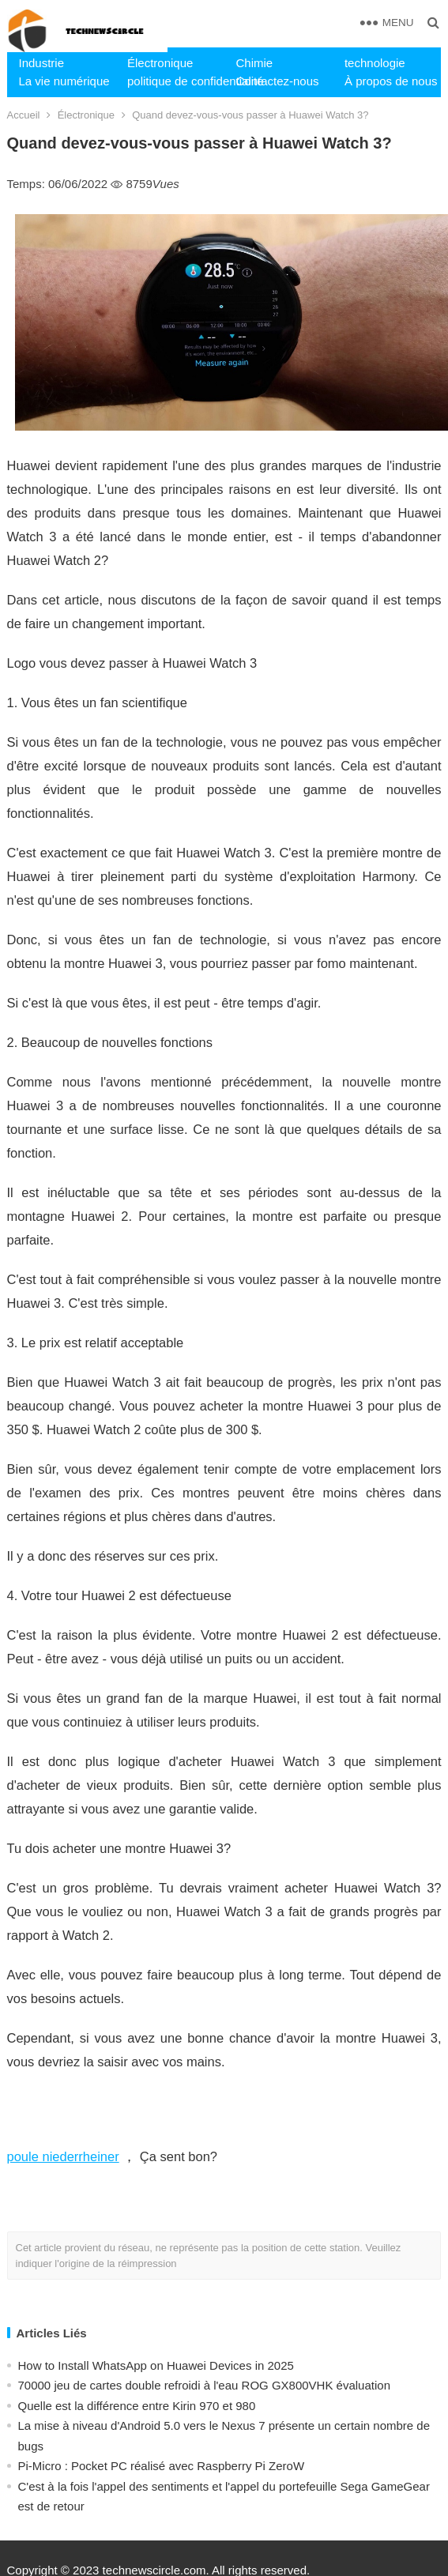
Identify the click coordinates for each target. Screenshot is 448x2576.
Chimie (254, 63)
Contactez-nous (276, 81)
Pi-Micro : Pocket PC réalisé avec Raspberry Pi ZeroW (161, 2465)
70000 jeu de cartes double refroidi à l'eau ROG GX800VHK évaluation (204, 2385)
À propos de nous (391, 81)
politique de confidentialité (175, 81)
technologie (374, 63)
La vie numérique (64, 81)
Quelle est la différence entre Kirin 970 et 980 (137, 2405)
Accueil (23, 115)
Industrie (42, 63)
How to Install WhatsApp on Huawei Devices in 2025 (156, 2365)
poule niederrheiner (63, 2156)
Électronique (160, 63)
